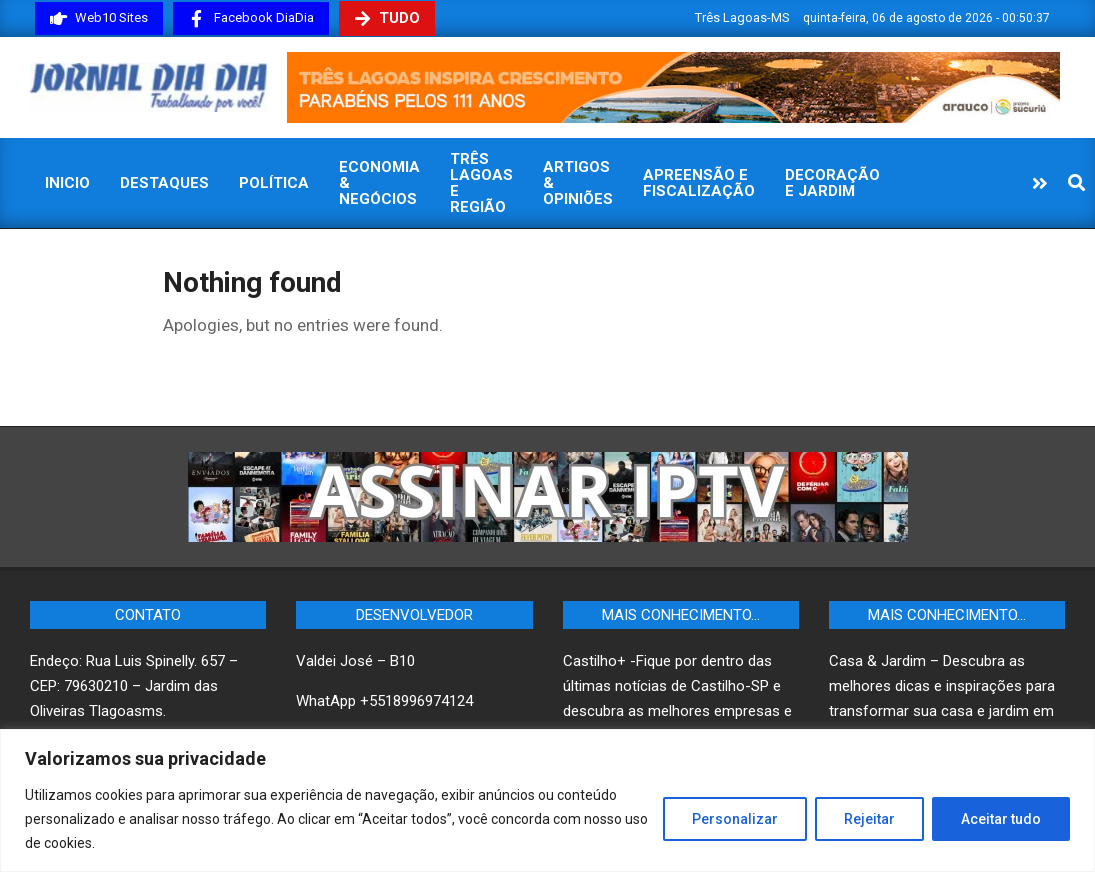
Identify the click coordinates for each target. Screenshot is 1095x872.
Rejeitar (869, 819)
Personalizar (735, 819)
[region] (547, 800)
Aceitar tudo (1001, 819)
